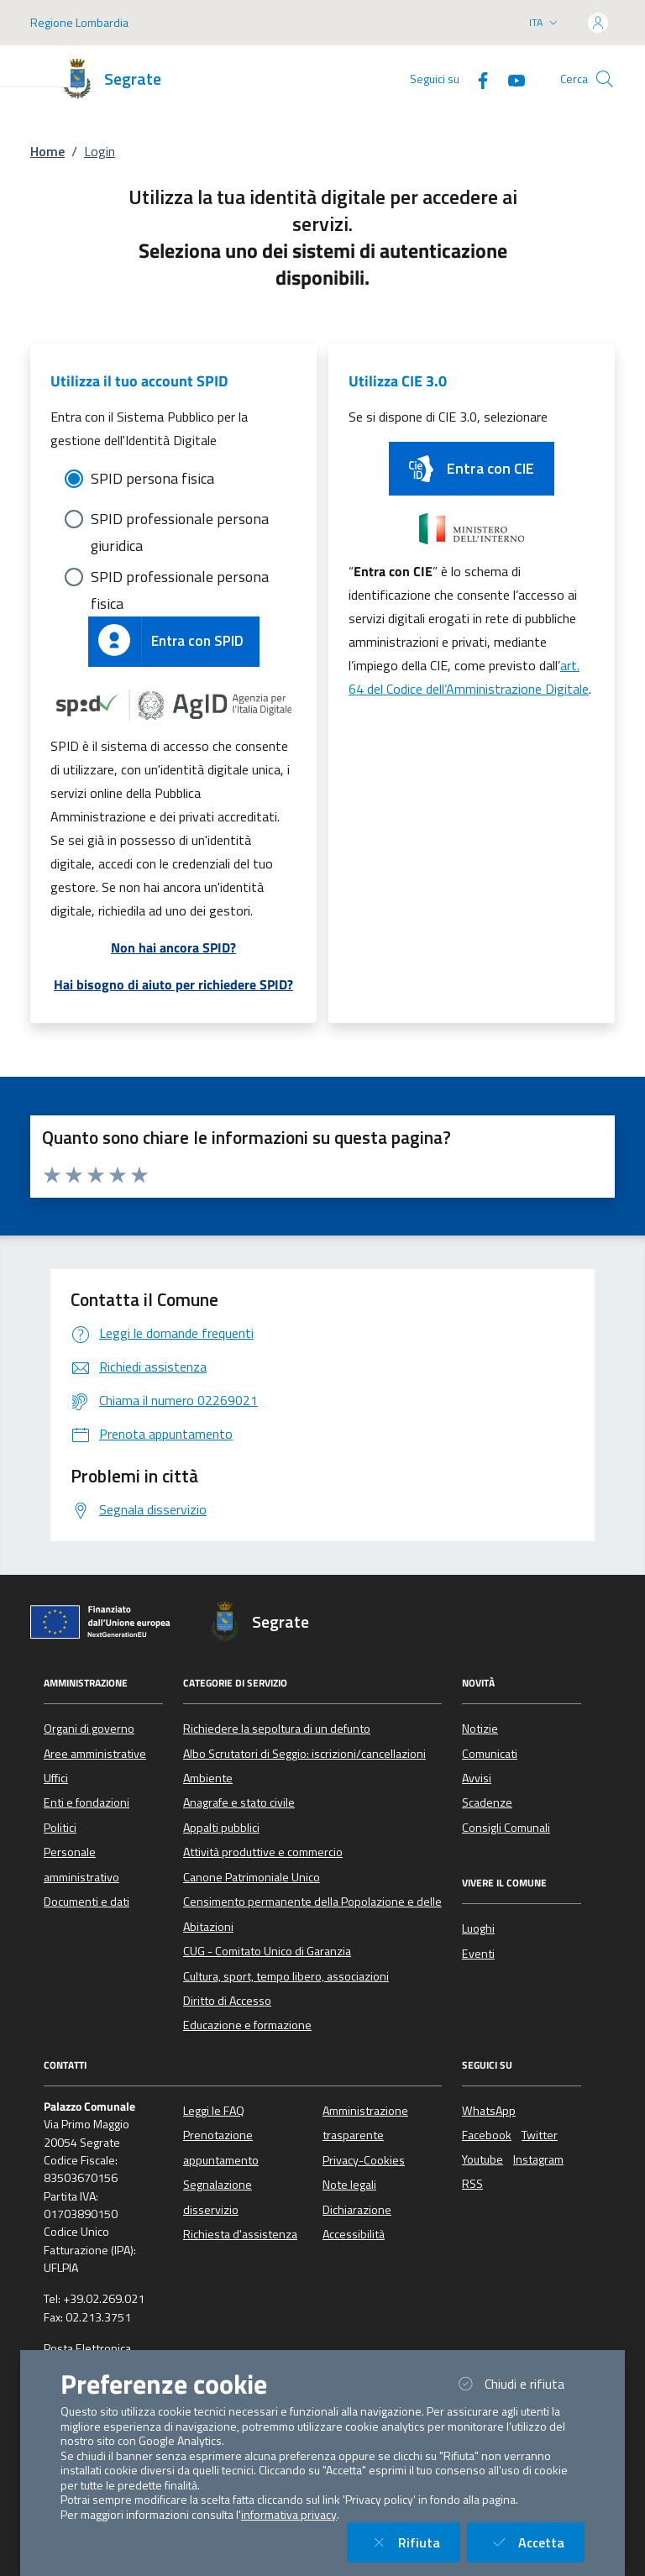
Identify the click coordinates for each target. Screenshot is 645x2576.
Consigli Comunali (506, 1827)
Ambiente (208, 1778)
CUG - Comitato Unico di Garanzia (267, 1951)
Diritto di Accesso (227, 2000)
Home (47, 151)
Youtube (482, 2159)
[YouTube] (510, 78)
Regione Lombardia (79, 22)
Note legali (349, 2184)
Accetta (536, 2541)
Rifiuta (413, 2541)
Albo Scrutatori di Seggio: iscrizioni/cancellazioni (304, 1753)
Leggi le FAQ (213, 2110)
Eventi (478, 1953)
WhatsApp (489, 2110)
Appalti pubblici (221, 1827)
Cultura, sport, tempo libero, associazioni (286, 1976)
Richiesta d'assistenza (240, 2234)
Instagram (538, 2159)
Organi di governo (89, 1728)
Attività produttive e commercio (263, 1852)
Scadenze (487, 1802)
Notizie (480, 1728)
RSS (472, 2184)
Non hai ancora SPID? (173, 947)
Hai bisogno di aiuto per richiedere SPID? (173, 984)
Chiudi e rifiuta (519, 2383)
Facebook (486, 2135)
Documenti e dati (86, 1901)
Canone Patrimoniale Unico (251, 1877)
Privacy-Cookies (363, 2160)
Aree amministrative (95, 1753)
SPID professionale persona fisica (180, 577)
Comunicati (489, 1753)
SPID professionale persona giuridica (180, 520)
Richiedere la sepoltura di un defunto (276, 1728)
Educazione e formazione (247, 2025)
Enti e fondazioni (86, 1802)
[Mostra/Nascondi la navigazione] (34, 70)
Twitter (540, 2135)
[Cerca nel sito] (605, 79)
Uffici (56, 1778)
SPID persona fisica (152, 478)
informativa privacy (289, 2514)
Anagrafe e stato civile (239, 1802)
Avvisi (476, 1778)
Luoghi (478, 1928)
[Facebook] (476, 78)
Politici (60, 1827)
